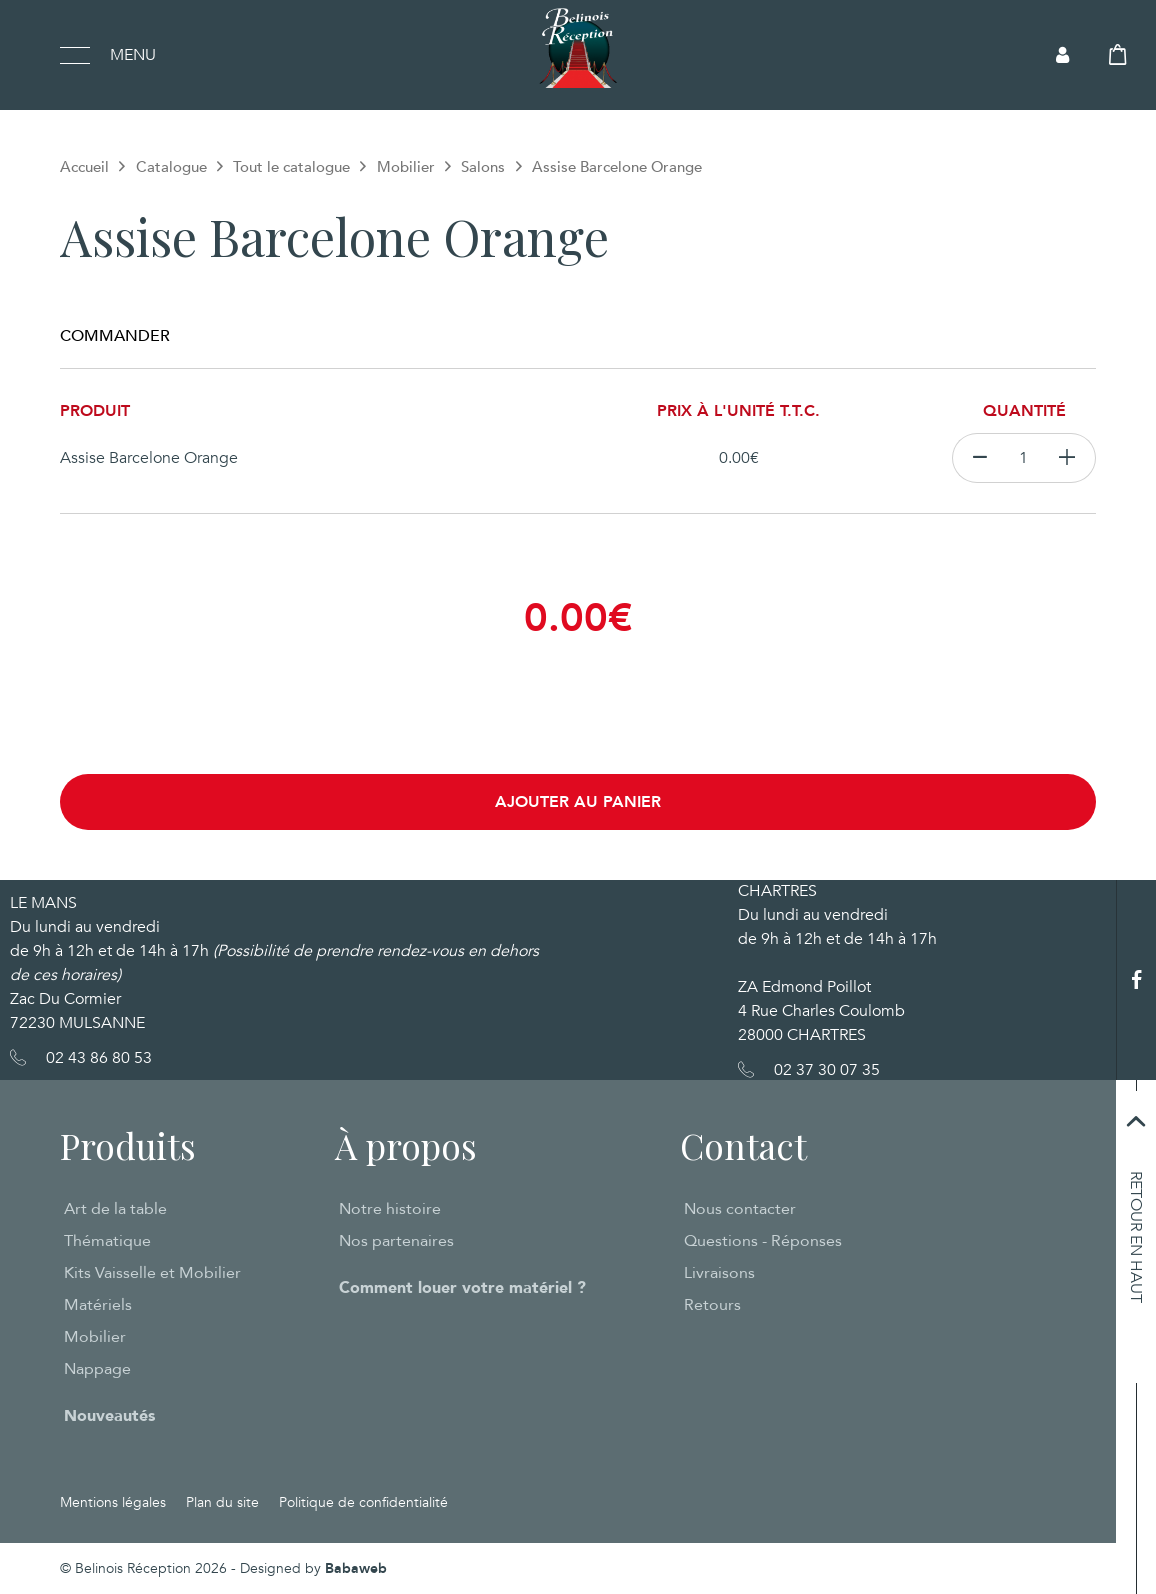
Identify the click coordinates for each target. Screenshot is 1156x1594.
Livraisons (719, 1273)
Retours (712, 1305)
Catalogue (171, 167)
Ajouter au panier (578, 802)
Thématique (107, 1241)
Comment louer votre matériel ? (462, 1288)
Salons (483, 167)
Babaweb (356, 1568)
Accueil (84, 167)
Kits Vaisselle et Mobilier (152, 1273)
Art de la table (115, 1209)
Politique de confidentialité (363, 1502)
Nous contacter (740, 1209)
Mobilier (406, 167)
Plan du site (222, 1502)
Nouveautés (109, 1416)
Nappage (97, 1369)
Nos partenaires (396, 1241)
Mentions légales (113, 1502)
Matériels (98, 1305)
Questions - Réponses (763, 1241)
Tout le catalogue (291, 167)
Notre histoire (390, 1209)
